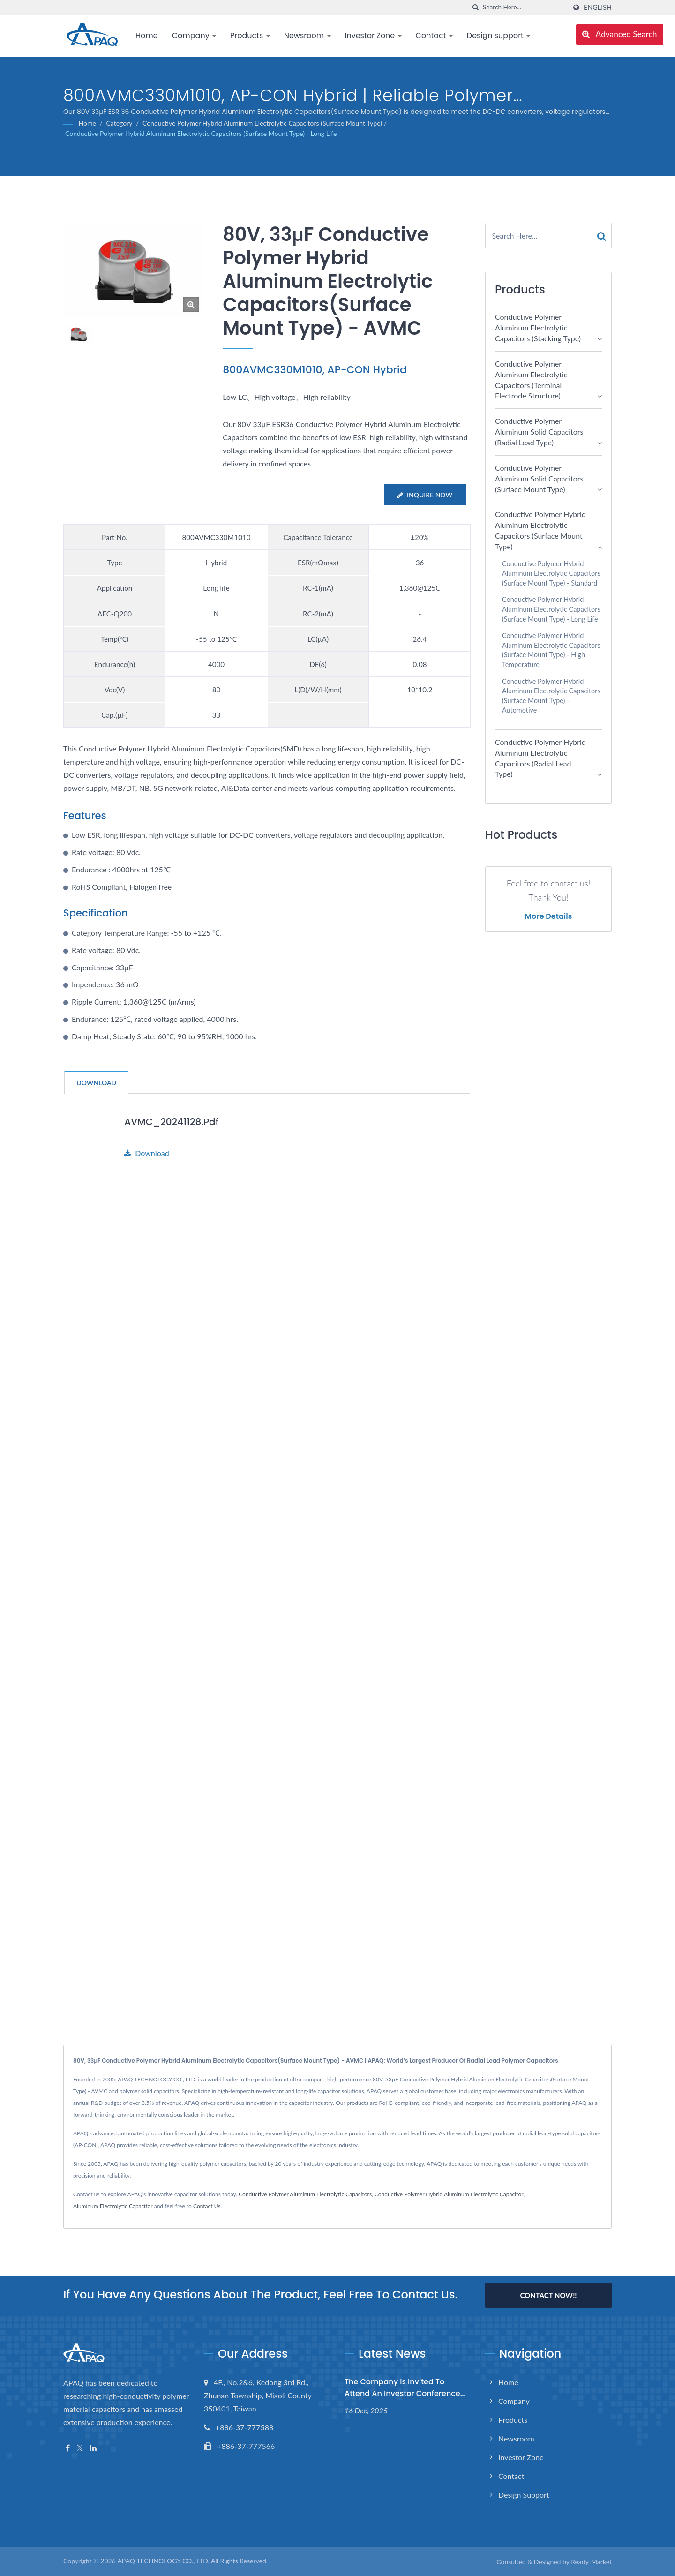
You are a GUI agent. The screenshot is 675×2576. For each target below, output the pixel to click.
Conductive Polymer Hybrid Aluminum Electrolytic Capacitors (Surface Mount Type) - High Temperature (551, 649)
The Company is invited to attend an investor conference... (405, 2387)
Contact (434, 35)
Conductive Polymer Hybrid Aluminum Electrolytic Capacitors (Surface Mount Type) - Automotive (551, 695)
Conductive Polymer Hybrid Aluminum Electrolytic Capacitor (449, 2194)
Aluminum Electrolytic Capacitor (113, 2205)
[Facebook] (68, 2448)
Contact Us (206, 2205)
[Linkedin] (93, 2448)
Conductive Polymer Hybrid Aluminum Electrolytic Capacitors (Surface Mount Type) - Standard (551, 573)
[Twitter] (79, 2448)
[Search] (524, 7)
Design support (498, 35)
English (598, 7)
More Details (548, 916)
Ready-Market (591, 2562)
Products (250, 35)
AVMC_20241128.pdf (173, 1121)
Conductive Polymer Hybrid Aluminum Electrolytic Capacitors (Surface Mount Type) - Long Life (201, 133)
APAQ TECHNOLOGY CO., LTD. (163, 2561)
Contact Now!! (548, 2295)
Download (146, 1153)
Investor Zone (373, 35)
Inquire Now (424, 495)
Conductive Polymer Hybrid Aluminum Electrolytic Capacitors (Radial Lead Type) (540, 758)
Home (146, 35)
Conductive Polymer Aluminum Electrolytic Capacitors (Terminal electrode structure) (531, 379)
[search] (476, 7)
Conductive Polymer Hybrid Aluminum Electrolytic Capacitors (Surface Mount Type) (262, 123)
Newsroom (307, 35)
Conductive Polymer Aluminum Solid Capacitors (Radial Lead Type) (539, 431)
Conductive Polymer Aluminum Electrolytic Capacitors (305, 2194)
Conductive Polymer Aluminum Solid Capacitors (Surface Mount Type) (539, 478)
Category (119, 123)
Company (194, 35)
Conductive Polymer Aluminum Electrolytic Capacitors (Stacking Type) (538, 327)
